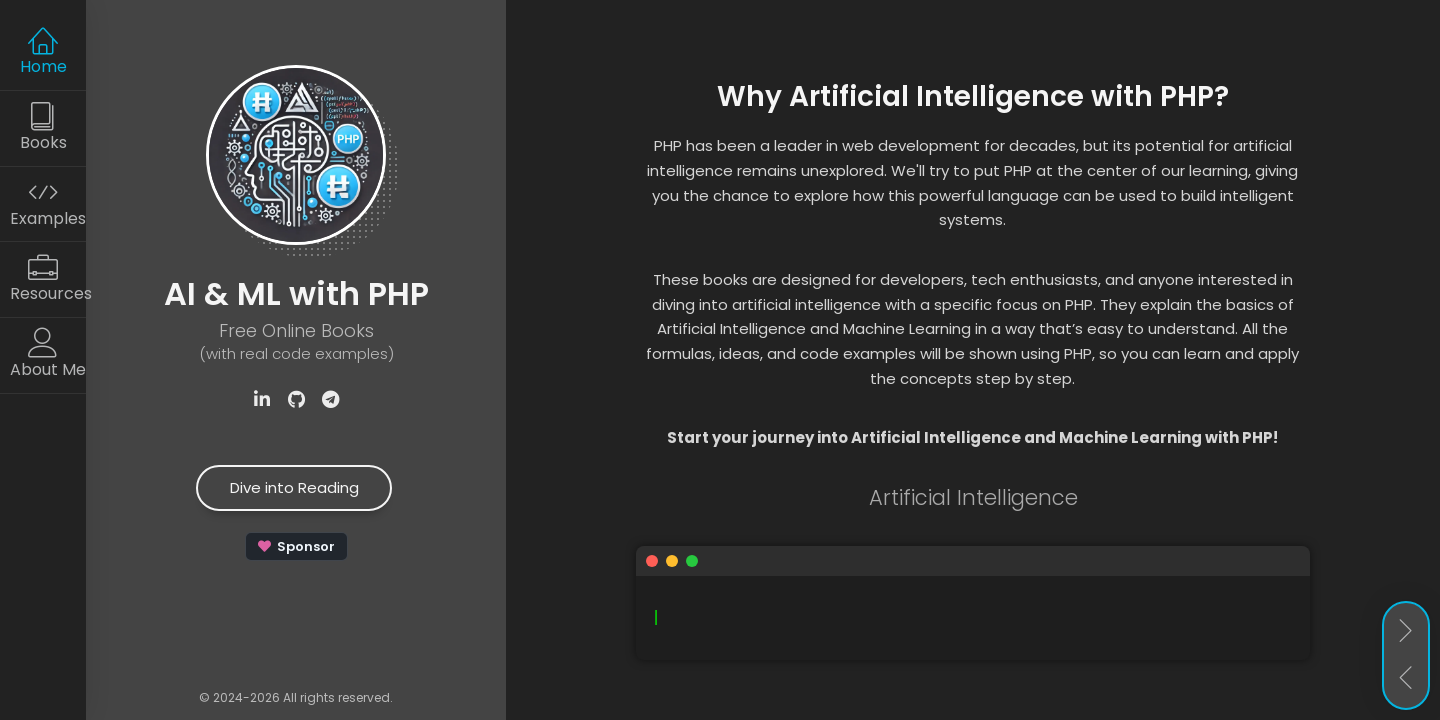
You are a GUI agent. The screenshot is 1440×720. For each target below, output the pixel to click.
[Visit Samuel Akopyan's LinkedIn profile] (262, 400)
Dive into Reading (294, 487)
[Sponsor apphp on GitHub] (296, 546)
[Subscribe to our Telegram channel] (330, 400)
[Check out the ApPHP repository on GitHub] (296, 400)
